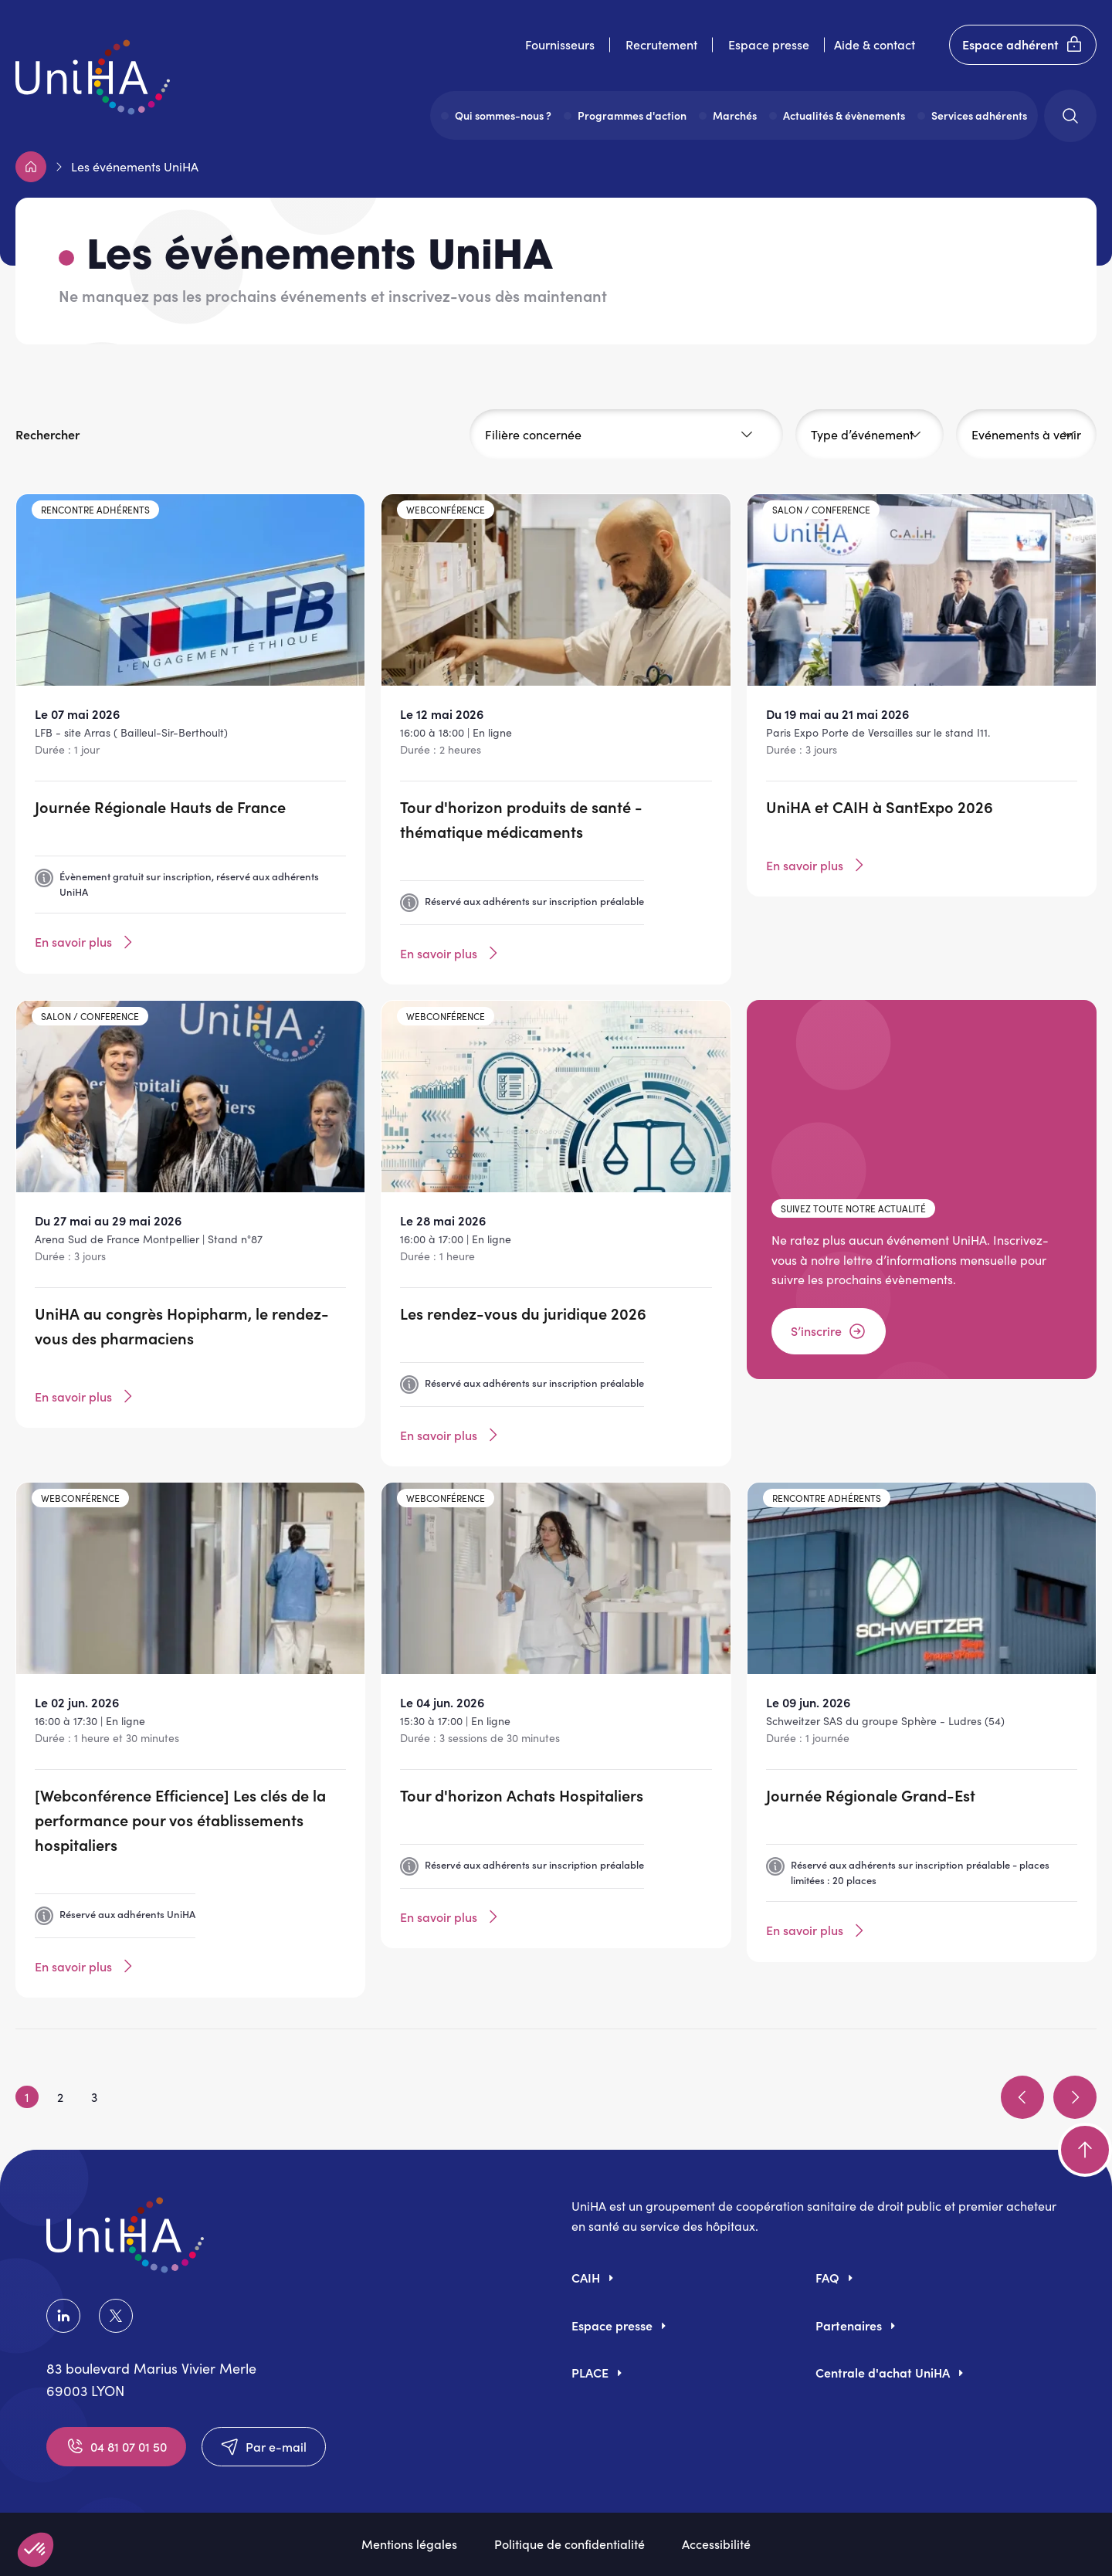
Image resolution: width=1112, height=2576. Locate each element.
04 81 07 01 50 (116, 2446)
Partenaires (848, 2325)
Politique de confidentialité (569, 2543)
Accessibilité (716, 2543)
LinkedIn (63, 2316)
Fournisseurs (560, 44)
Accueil (30, 166)
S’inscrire (828, 1331)
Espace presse (768, 44)
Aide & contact (874, 44)
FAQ (827, 2277)
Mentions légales (409, 2543)
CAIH (585, 2277)
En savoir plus (86, 942)
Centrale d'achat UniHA (882, 2372)
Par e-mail (264, 2446)
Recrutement (661, 44)
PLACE (590, 2372)
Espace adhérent (1022, 45)
